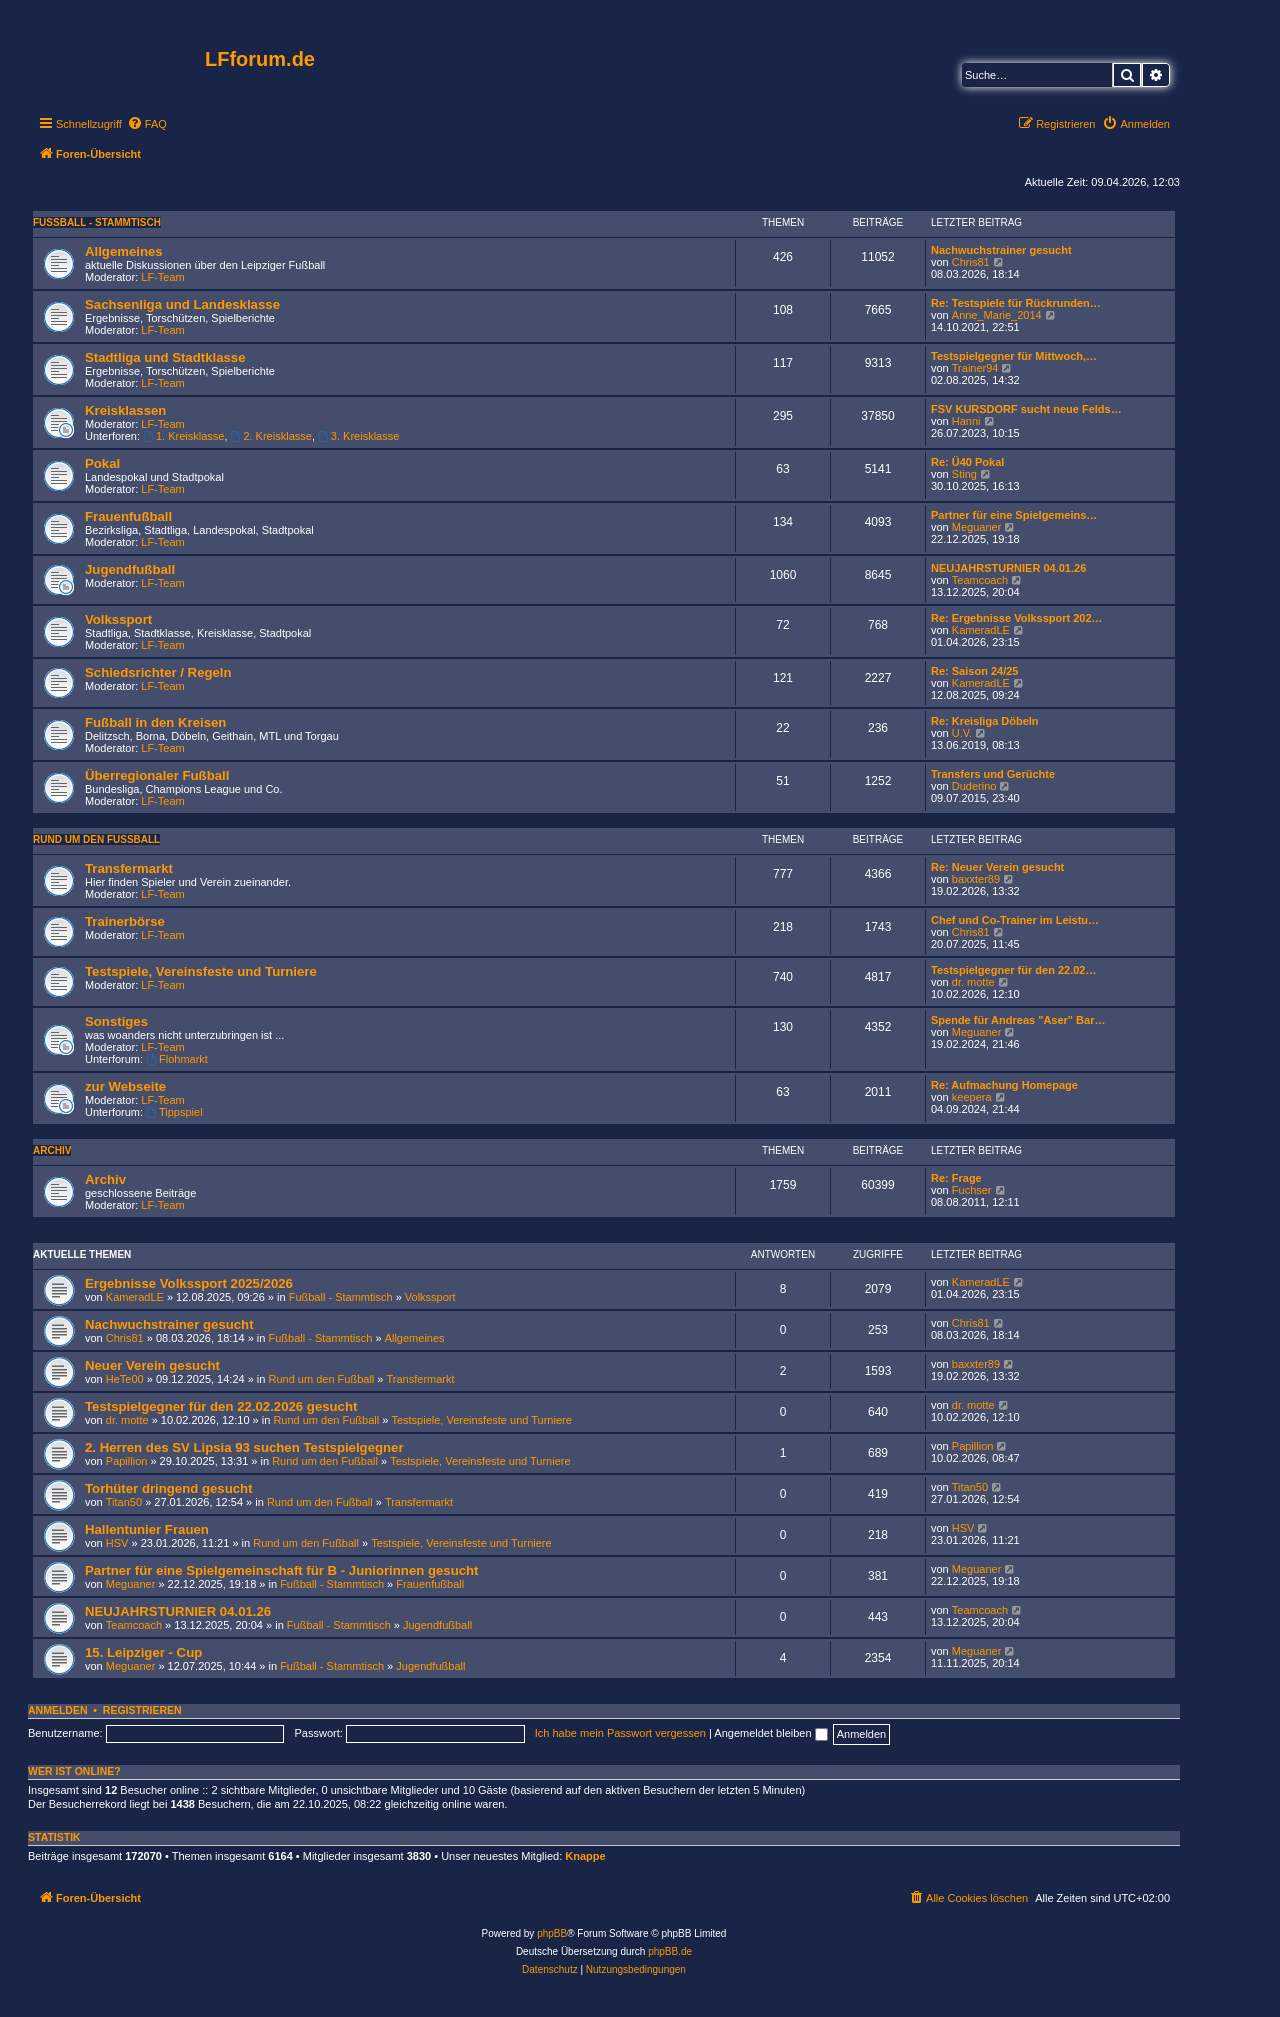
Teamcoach (980, 580)
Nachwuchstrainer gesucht (1001, 250)
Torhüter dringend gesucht (169, 1488)
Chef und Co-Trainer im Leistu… (1015, 920)
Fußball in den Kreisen (155, 722)
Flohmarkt (177, 1059)
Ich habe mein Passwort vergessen (620, 1733)
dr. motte (973, 982)
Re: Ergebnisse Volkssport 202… (1017, 618)
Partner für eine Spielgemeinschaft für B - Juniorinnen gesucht (282, 1570)
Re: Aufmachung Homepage (1004, 1085)
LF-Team (162, 277)
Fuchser (972, 1190)
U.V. (962, 733)
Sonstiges (116, 1021)
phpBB (552, 1933)
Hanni (966, 421)
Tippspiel (174, 1112)
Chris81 (971, 262)
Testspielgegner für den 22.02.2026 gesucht (221, 1406)
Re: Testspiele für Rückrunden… (1016, 303)
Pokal (102, 463)
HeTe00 (125, 1379)
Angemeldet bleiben (770, 1733)
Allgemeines (124, 251)
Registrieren (142, 1710)
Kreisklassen (125, 410)
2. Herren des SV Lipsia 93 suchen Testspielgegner (244, 1447)
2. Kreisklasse (271, 436)
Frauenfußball (128, 516)
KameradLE (981, 630)
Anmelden (58, 1710)
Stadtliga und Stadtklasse (165, 357)
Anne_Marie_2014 (997, 315)
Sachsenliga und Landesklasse (182, 304)
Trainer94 (975, 368)
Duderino (974, 786)
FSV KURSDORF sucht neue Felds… (1026, 409)
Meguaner (977, 527)
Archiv (52, 1150)
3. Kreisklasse (358, 436)
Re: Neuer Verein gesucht (997, 867)
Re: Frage (956, 1178)
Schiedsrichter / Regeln (158, 672)
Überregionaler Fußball (157, 775)
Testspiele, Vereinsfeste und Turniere (201, 971)
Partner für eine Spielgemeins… (1014, 515)
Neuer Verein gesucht (152, 1365)
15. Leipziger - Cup (143, 1652)
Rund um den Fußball (96, 839)
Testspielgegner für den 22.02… (1013, 970)
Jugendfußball (130, 569)
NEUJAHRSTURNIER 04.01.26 (1008, 568)
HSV (117, 1543)
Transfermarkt (129, 868)
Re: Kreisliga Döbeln (985, 721)
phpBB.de (670, 1951)
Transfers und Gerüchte (993, 774)
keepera (972, 1097)
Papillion (127, 1461)
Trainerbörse (125, 921)
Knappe (585, 1856)
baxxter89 (976, 879)
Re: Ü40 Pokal (967, 462)
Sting (964, 474)
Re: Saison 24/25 (974, 671)
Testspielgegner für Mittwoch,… (1014, 356)
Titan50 (124, 1502)
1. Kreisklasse (183, 436)
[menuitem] (147, 124)
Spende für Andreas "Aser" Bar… (1018, 1020)
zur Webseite (125, 1086)
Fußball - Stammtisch (97, 222)
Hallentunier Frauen (147, 1529)
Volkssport (118, 619)
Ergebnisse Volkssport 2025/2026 (189, 1283)
